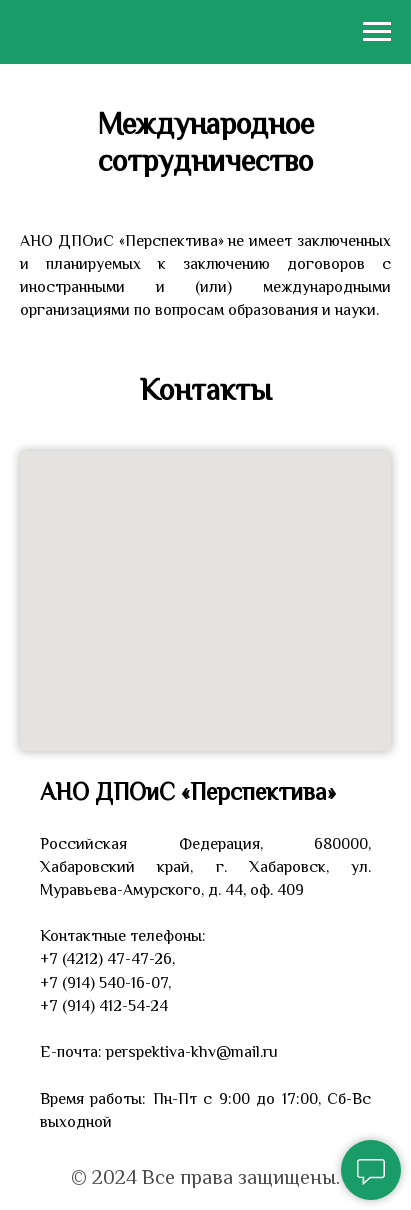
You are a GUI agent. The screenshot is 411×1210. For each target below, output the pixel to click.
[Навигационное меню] (377, 32)
